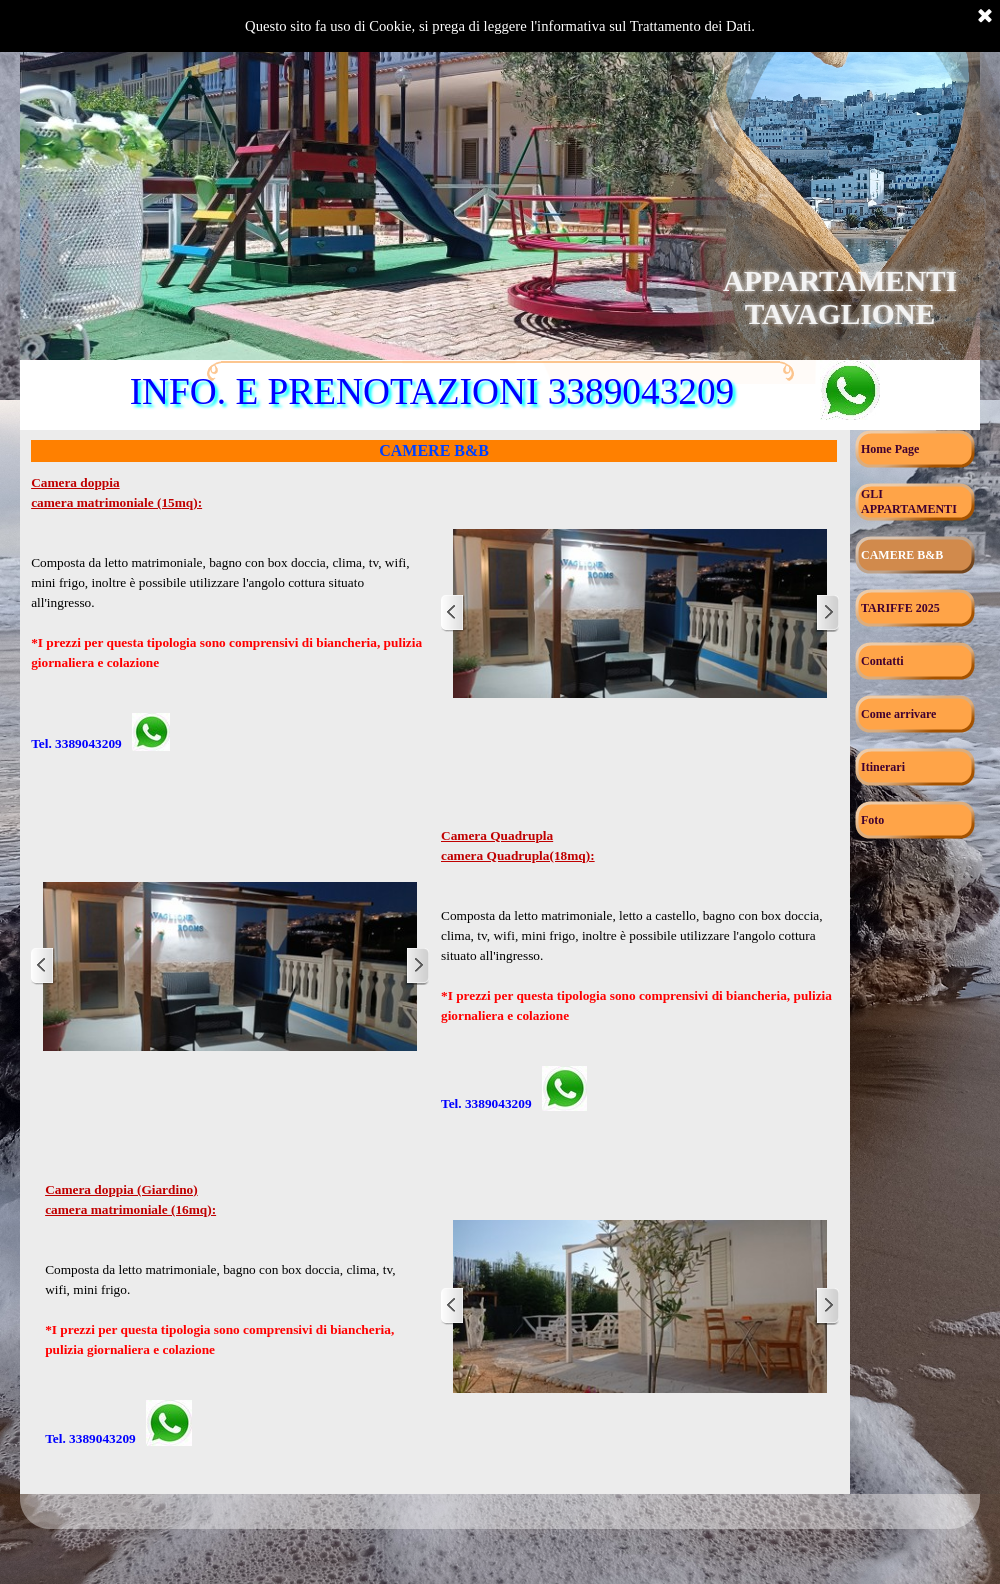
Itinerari (883, 767)
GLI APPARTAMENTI (909, 501)
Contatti (882, 661)
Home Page (890, 449)
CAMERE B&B (902, 555)
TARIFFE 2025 (900, 608)
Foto (872, 820)
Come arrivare (898, 714)
